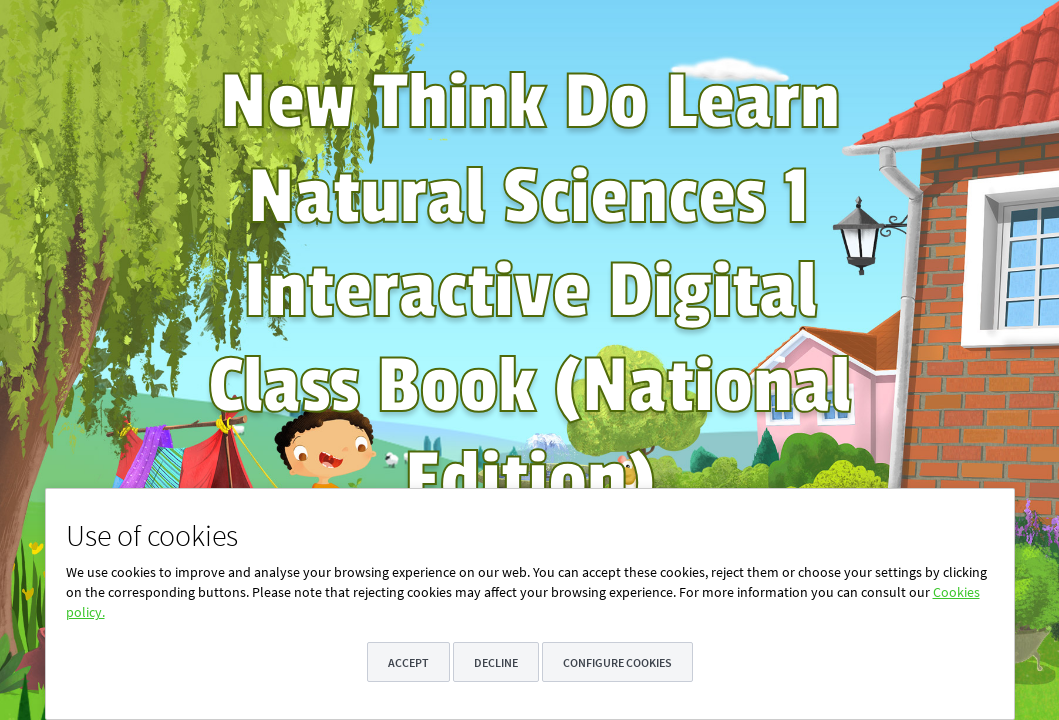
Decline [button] (496, 662)
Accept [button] (408, 662)
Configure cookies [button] (617, 662)
